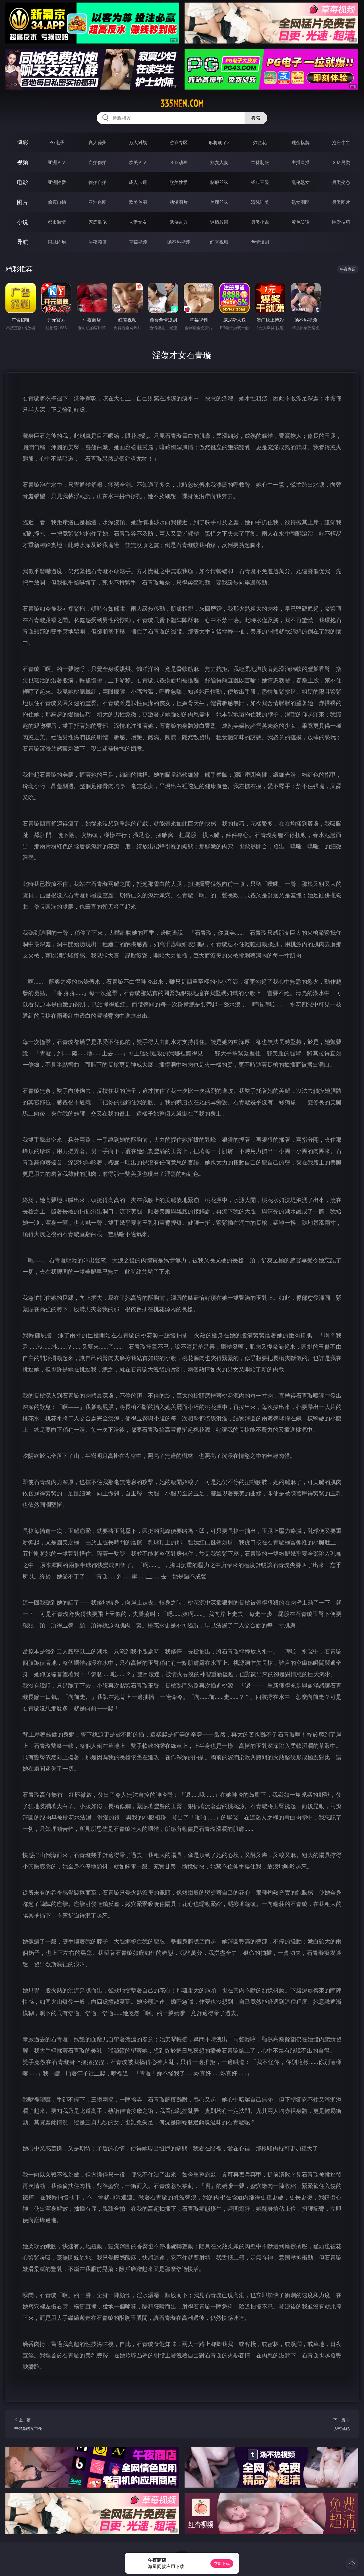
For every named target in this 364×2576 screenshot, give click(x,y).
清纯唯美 (260, 202)
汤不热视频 (178, 242)
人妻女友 (138, 222)
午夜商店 (97, 242)
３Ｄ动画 (178, 162)
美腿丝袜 (219, 202)
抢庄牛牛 (341, 142)
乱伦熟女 (300, 182)
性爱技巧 (341, 222)
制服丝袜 (219, 182)
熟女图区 (300, 202)
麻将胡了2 (219, 142)
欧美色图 (138, 202)
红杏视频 (219, 242)
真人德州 (97, 142)
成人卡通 (138, 182)
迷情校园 (219, 222)
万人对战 (138, 142)
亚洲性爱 (57, 182)
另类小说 (260, 222)
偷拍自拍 (97, 182)
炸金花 (260, 142)
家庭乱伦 (97, 222)
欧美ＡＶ (138, 162)
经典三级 (260, 182)
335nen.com (182, 103)
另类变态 (341, 182)
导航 (22, 242)
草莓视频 (138, 242)
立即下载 (222, 2563)
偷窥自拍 (57, 202)
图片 (22, 202)
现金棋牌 (300, 142)
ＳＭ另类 (341, 162)
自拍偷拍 (97, 162)
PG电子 (56, 142)
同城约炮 (57, 242)
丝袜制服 (260, 162)
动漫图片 (178, 202)
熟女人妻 (219, 162)
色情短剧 (260, 242)
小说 (22, 222)
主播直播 (300, 162)
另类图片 (341, 202)
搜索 (255, 118)
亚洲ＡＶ (57, 162)
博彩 (22, 142)
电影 (22, 182)
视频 (22, 162)
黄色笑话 (300, 222)
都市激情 (57, 222)
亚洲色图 (97, 202)
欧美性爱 (178, 182)
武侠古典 (178, 222)
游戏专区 (178, 142)
